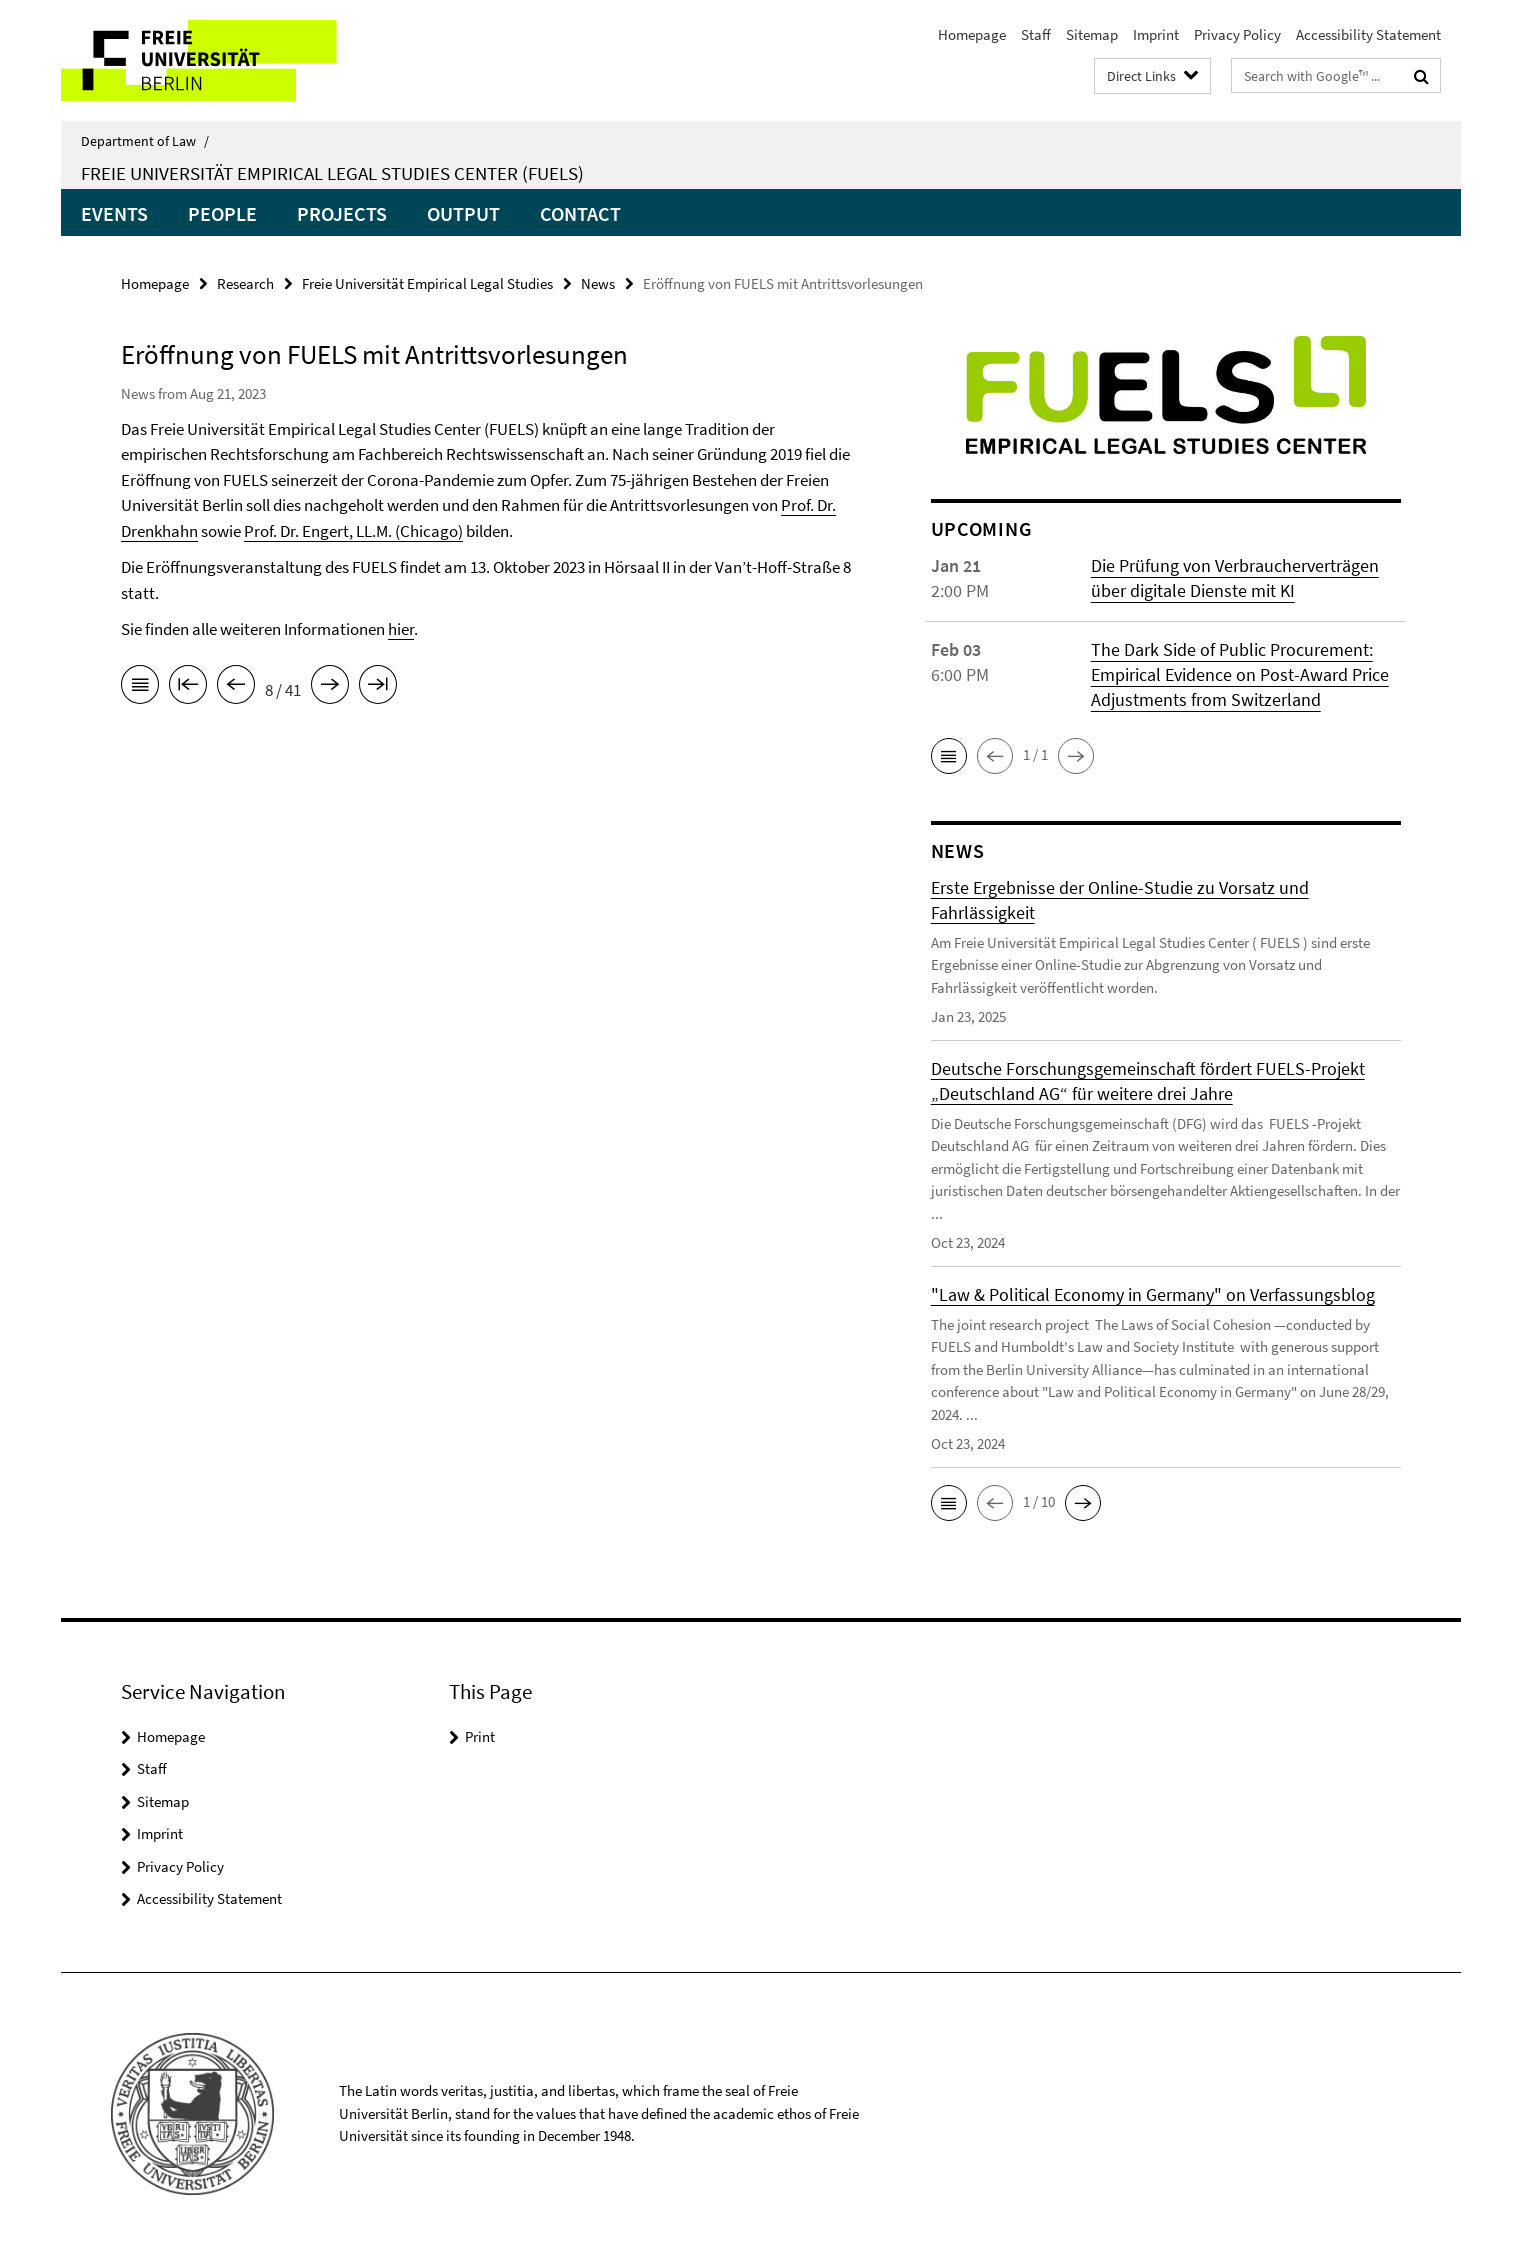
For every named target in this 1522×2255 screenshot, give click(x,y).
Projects (342, 213)
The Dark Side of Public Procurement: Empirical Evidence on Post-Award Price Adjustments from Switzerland (1240, 674)
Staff (1036, 34)
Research (245, 283)
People (222, 213)
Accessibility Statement (1368, 34)
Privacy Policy (1237, 34)
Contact (580, 213)
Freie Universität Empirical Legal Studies (427, 283)
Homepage (972, 34)
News (598, 283)
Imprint (1156, 34)
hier (401, 629)
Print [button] (480, 1736)
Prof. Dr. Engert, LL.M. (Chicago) (353, 531)
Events (114, 213)
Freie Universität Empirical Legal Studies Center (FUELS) (332, 173)
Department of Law (145, 141)
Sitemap (1092, 34)
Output (463, 213)
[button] (949, 756)
